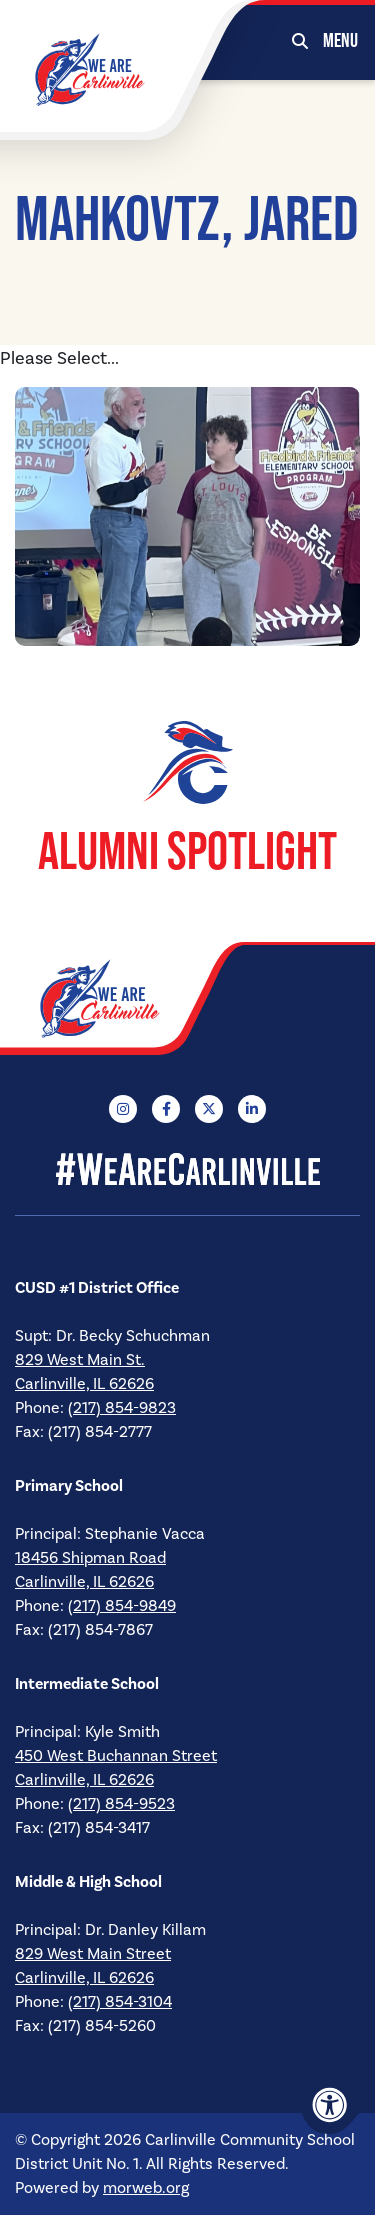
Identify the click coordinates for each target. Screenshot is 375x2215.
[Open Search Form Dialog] (300, 40)
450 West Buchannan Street (116, 1756)
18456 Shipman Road (90, 1558)
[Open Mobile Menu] (341, 40)
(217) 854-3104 (120, 2002)
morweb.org (146, 2188)
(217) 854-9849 (122, 1606)
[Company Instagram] (123, 1109)
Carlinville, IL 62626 (84, 1384)
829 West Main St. (80, 1360)
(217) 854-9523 (121, 1804)
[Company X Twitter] (209, 1109)
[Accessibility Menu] (330, 2105)
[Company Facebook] (166, 1109)
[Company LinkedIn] (252, 1109)
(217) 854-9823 (122, 1408)
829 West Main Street (93, 1954)
